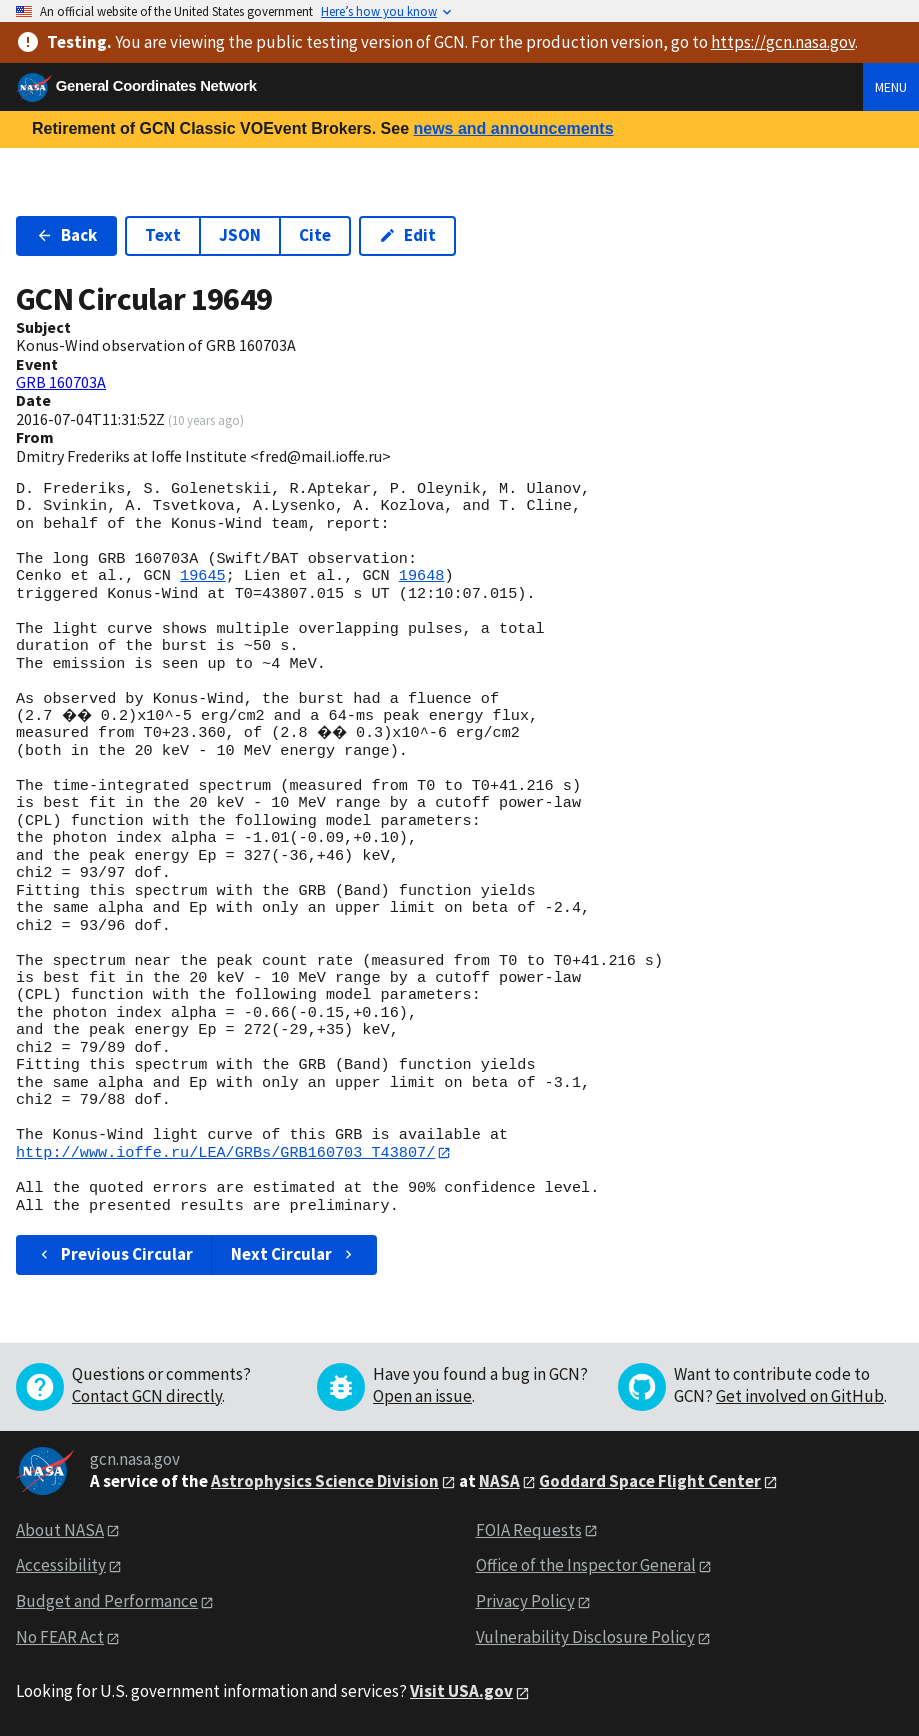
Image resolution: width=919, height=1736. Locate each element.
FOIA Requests (529, 1530)
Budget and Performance (107, 1602)
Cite (315, 235)
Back (66, 235)
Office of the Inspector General (586, 1566)
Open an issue (422, 1396)
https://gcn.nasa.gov (783, 42)
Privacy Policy (525, 1602)
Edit (407, 235)
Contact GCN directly (147, 1396)
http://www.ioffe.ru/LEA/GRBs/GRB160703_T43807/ (225, 1153)
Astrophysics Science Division (325, 1481)
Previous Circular (114, 1255)
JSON (240, 235)
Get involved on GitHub (800, 1396)
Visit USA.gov (461, 1692)
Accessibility (61, 1566)
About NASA (60, 1530)
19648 (422, 576)
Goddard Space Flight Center (650, 1481)
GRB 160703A (61, 382)
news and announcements (513, 128)
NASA (499, 1481)
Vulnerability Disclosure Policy (585, 1638)
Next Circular (294, 1255)
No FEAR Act (60, 1638)
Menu (891, 87)
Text (163, 235)
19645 (203, 576)
